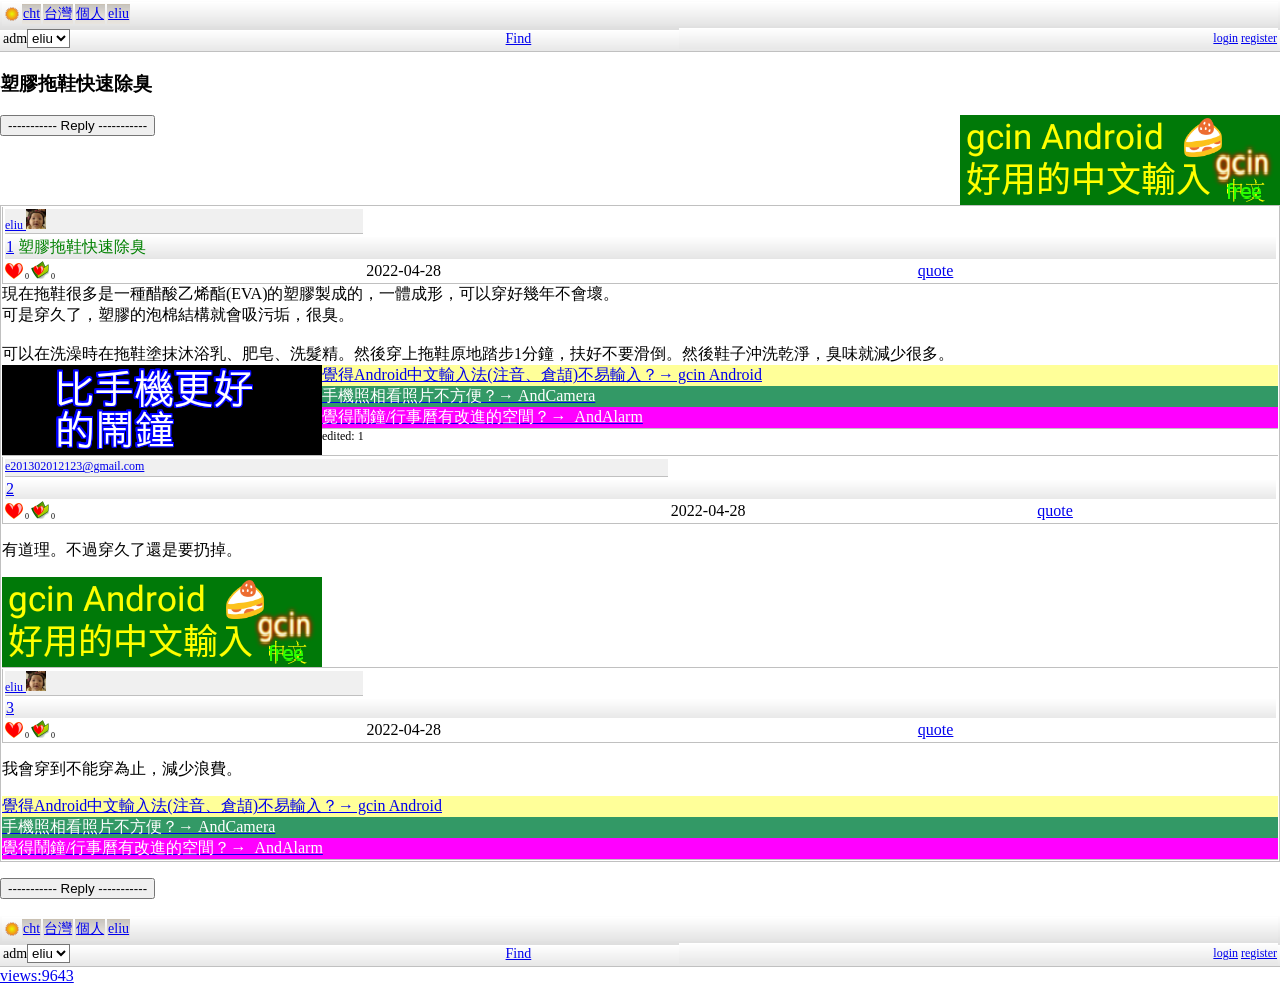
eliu (118, 13)
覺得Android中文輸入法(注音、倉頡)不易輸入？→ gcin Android (542, 374)
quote (936, 270)
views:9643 (37, 975)
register (1259, 38)
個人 (90, 13)
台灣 (58, 13)
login (1225, 38)
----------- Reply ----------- (77, 125)
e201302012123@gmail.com (74, 466)
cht (31, 13)
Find (519, 38)
